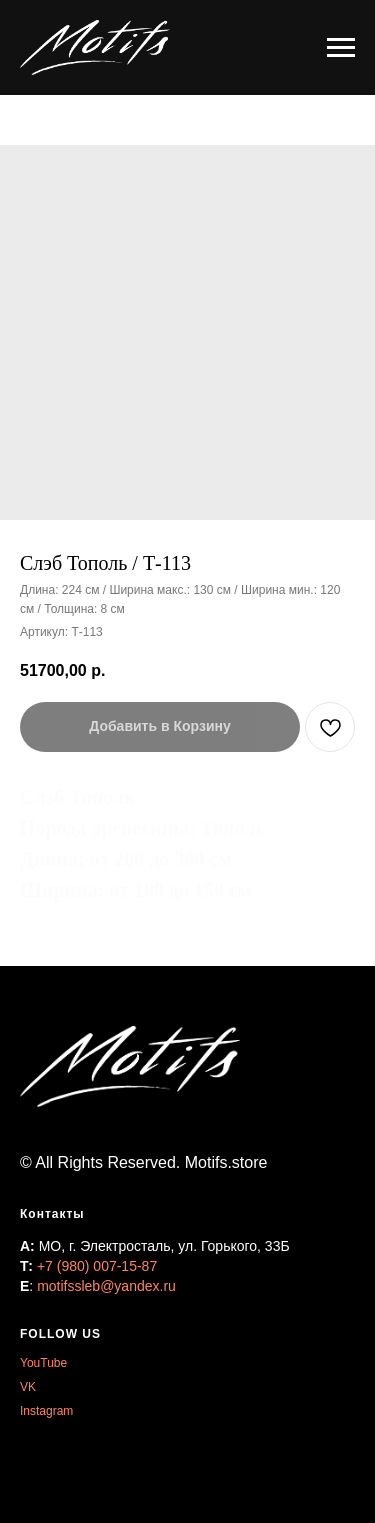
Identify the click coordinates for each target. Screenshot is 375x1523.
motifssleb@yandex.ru (106, 1286)
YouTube (43, 1363)
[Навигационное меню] (341, 48)
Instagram (46, 1411)
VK (28, 1387)
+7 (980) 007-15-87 (97, 1266)
